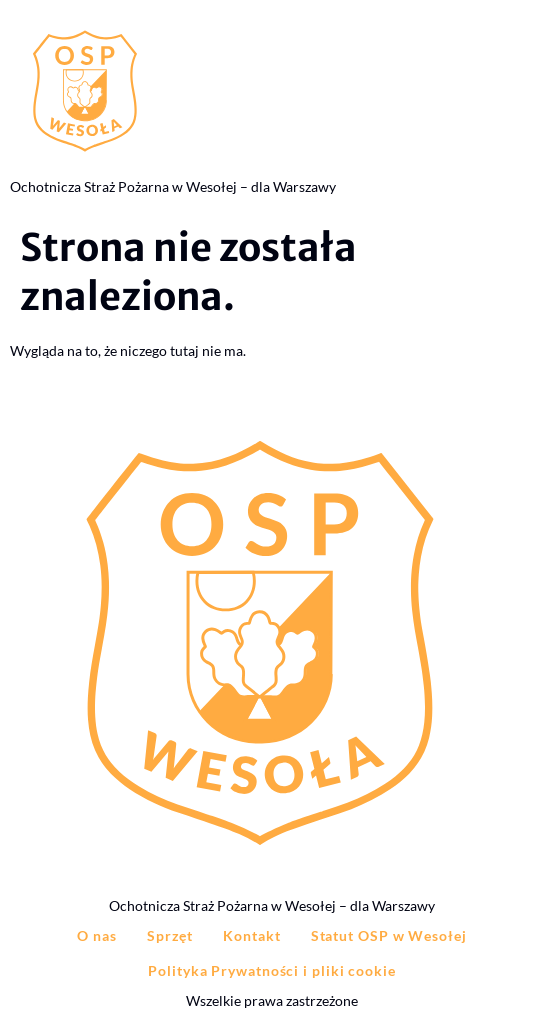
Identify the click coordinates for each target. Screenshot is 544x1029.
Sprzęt (170, 935)
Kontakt (251, 935)
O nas (97, 935)
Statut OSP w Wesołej (389, 935)
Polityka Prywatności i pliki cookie (272, 970)
